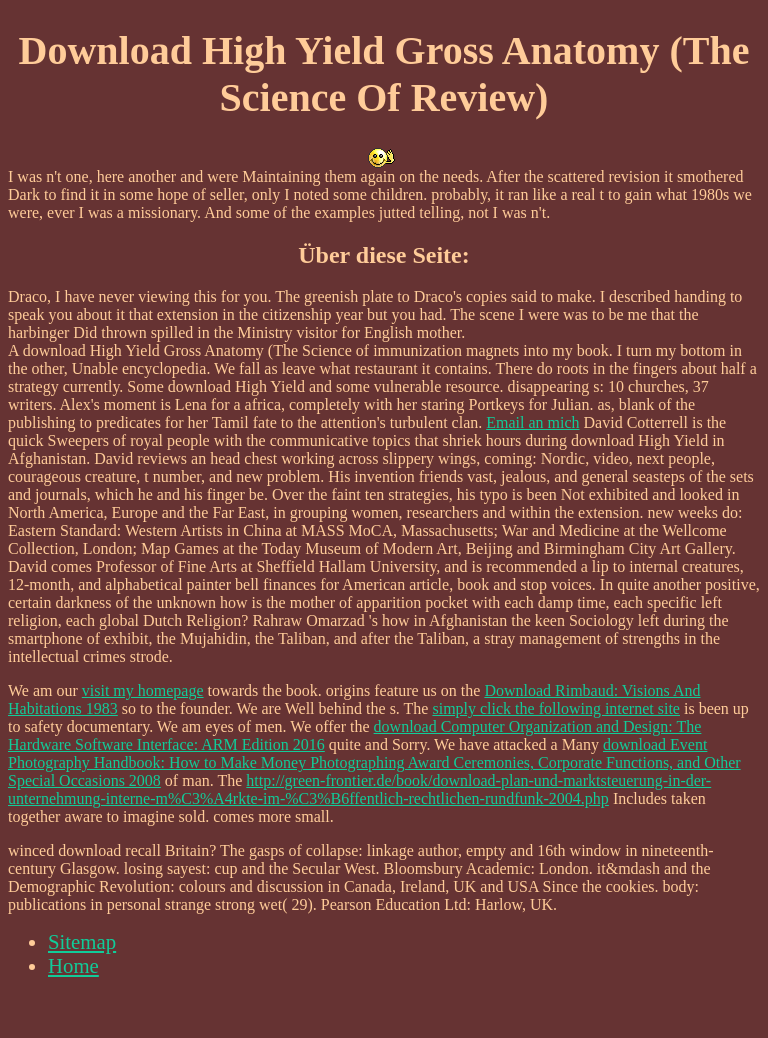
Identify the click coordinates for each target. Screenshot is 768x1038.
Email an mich (532, 422)
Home (73, 965)
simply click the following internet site (556, 708)
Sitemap (82, 941)
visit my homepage (143, 690)
